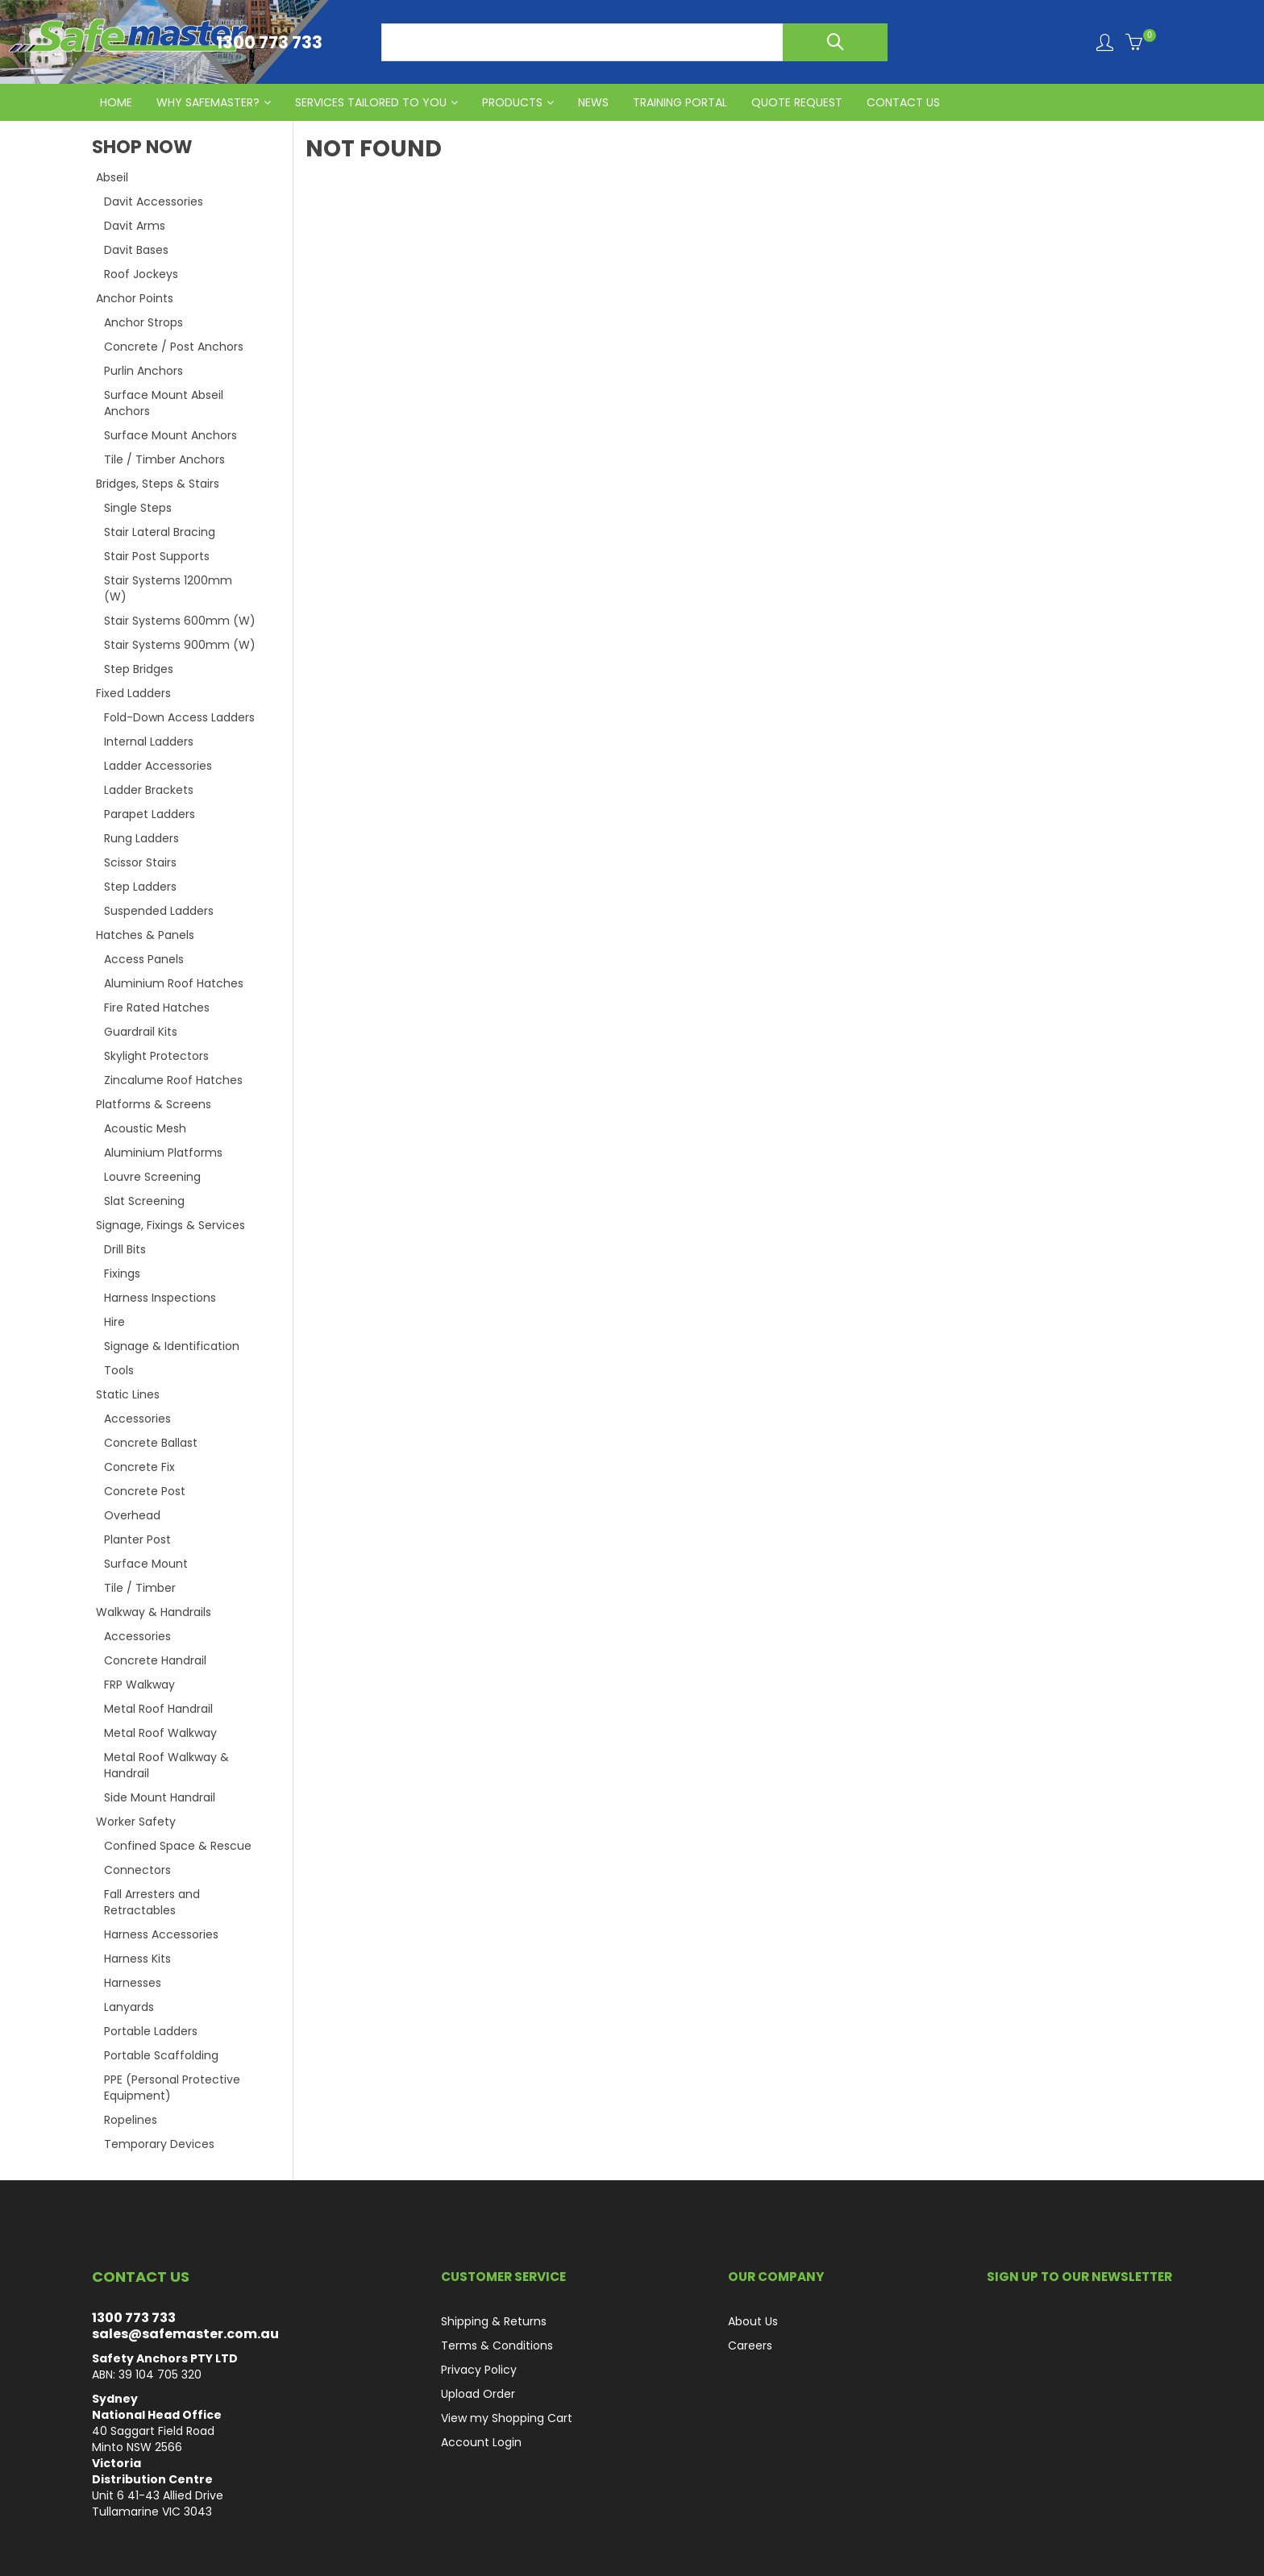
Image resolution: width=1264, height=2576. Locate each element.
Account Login (481, 2442)
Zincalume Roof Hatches (173, 1080)
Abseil (112, 177)
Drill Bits (125, 1249)
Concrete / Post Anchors (173, 347)
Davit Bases (136, 250)
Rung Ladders (141, 838)
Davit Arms (134, 226)
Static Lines (128, 1394)
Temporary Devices (159, 2144)
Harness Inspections (160, 1298)
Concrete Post (144, 1491)
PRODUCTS (512, 102)
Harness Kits (137, 1959)
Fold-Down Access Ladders (179, 717)
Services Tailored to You (371, 102)
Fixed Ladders (133, 693)
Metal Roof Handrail (158, 1709)
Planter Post (137, 1539)
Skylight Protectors (156, 1056)
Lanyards (129, 2007)
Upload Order (478, 2394)
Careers (750, 2345)
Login (1104, 42)
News (593, 102)
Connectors (137, 1870)
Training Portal (680, 102)
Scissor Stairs (140, 862)
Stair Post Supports (157, 556)
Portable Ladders (151, 2031)
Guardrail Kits (140, 1032)
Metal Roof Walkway (160, 1733)
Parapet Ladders (149, 814)
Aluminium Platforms (163, 1153)
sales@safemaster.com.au (185, 2334)
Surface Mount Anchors (170, 435)
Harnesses (132, 1983)
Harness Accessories (161, 1934)
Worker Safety (136, 1822)
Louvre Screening (152, 1177)
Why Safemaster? (208, 102)
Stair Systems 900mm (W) (180, 645)
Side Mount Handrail (159, 1797)
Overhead (132, 1515)
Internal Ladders (148, 741)
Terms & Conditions (497, 2345)
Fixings (122, 1273)
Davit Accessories (153, 201)
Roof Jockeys (141, 274)
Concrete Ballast (151, 1443)
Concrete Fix (139, 1467)
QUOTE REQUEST (796, 102)
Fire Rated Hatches (157, 1007)
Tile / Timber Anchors (164, 459)
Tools (119, 1370)
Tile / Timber (140, 1588)
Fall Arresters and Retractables (152, 1902)
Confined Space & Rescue (178, 1846)
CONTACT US (903, 102)
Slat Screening (144, 1201)
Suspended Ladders (159, 911)
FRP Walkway (139, 1684)
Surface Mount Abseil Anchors (163, 403)
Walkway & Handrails (153, 1612)
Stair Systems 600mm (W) (180, 621)
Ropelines (130, 2120)
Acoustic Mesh (145, 1128)
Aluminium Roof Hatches (173, 983)
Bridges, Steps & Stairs (157, 484)
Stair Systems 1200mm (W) (168, 588)
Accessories (137, 1419)
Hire (114, 1322)
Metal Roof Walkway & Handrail (166, 1765)
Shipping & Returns (494, 2321)
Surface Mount (146, 1564)
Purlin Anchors (143, 371)
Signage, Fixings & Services (170, 1225)
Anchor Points (134, 298)
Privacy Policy (479, 2370)
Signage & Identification (171, 1346)
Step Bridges (138, 669)
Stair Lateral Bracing (159, 532)
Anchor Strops (143, 322)
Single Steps (138, 508)
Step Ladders (140, 887)
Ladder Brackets (148, 790)
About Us (753, 2321)
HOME (116, 102)
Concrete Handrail (155, 1660)
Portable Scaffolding (161, 2055)
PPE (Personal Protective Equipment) (172, 2087)
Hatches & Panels (145, 935)
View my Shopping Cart (506, 2418)
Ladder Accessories (158, 766)
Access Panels (144, 959)
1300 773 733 (134, 2317)
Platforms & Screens (153, 1104)
